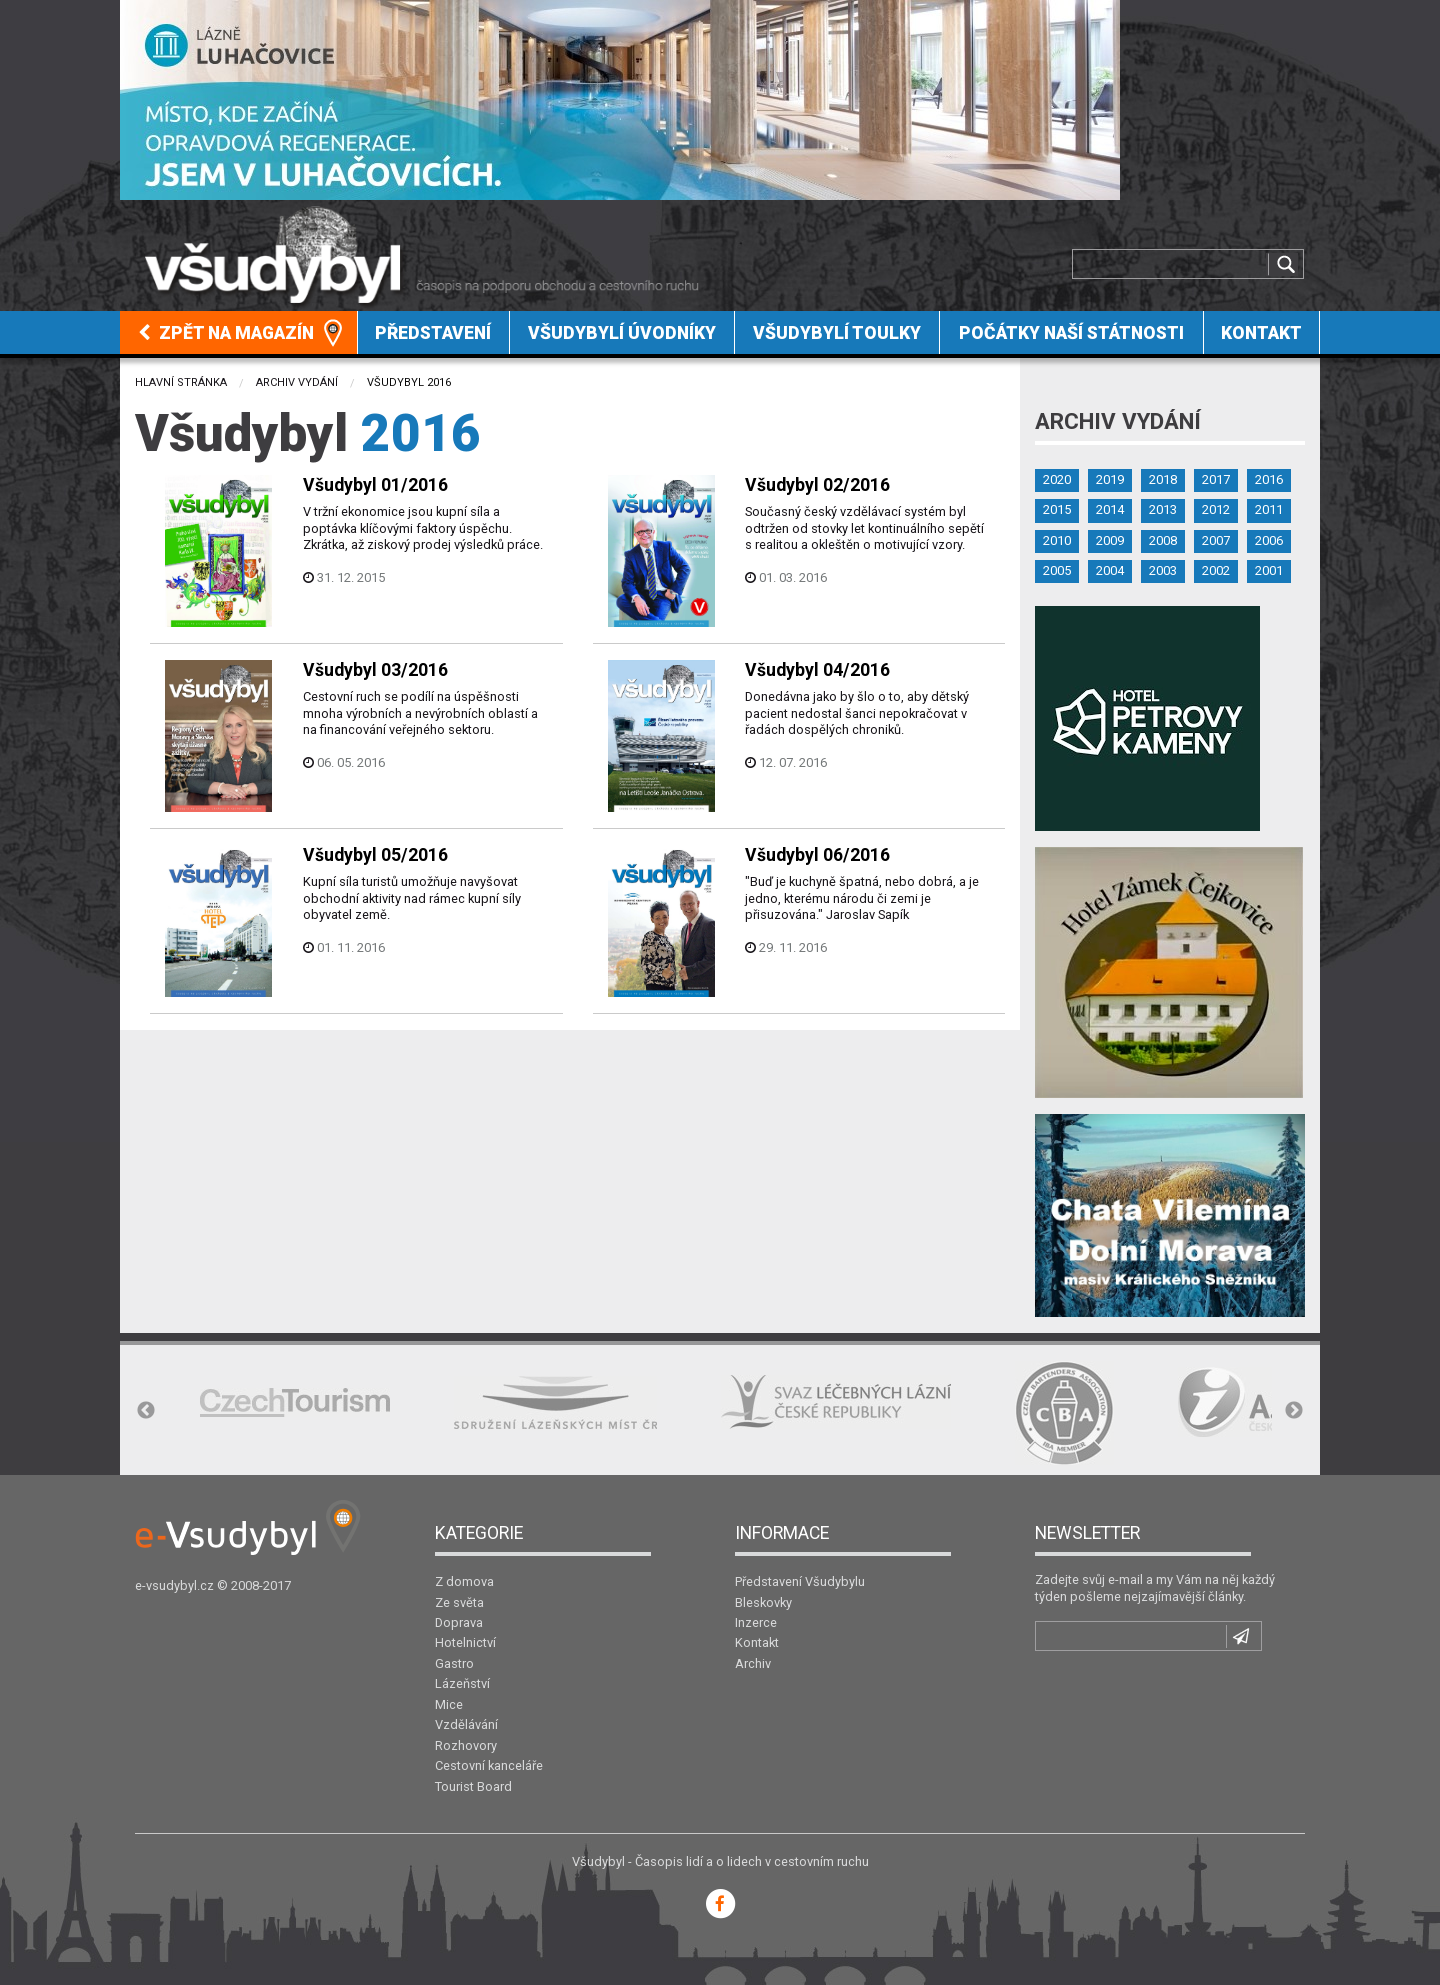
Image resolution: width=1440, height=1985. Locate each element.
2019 (1110, 479)
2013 (1163, 509)
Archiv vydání (297, 382)
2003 (1163, 570)
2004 (1110, 570)
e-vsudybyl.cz (174, 1585)
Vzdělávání (466, 1724)
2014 (1110, 509)
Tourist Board (473, 1786)
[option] (295, 1402)
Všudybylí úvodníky (622, 333)
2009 (1110, 540)
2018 (1163, 479)
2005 (1057, 570)
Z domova (464, 1581)
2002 (1216, 570)
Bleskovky (763, 1602)
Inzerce (756, 1622)
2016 (1269, 479)
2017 (1216, 479)
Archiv (753, 1663)
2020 (1057, 479)
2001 (1269, 570)
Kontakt (1261, 333)
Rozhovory (466, 1745)
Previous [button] (146, 1411)
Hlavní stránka (181, 382)
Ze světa (459, 1602)
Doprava (459, 1622)
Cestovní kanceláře (489, 1765)
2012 (1216, 509)
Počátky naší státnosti (1071, 333)
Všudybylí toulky (837, 333)
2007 (1216, 540)
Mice (449, 1704)
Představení (433, 333)
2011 (1269, 509)
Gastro (454, 1663)
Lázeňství (462, 1683)
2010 (1057, 540)
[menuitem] (239, 332)
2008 (1163, 540)
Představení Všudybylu (800, 1581)
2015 (1057, 509)
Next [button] (1294, 1411)
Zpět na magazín (226, 333)
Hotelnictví (465, 1642)
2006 (1269, 540)
